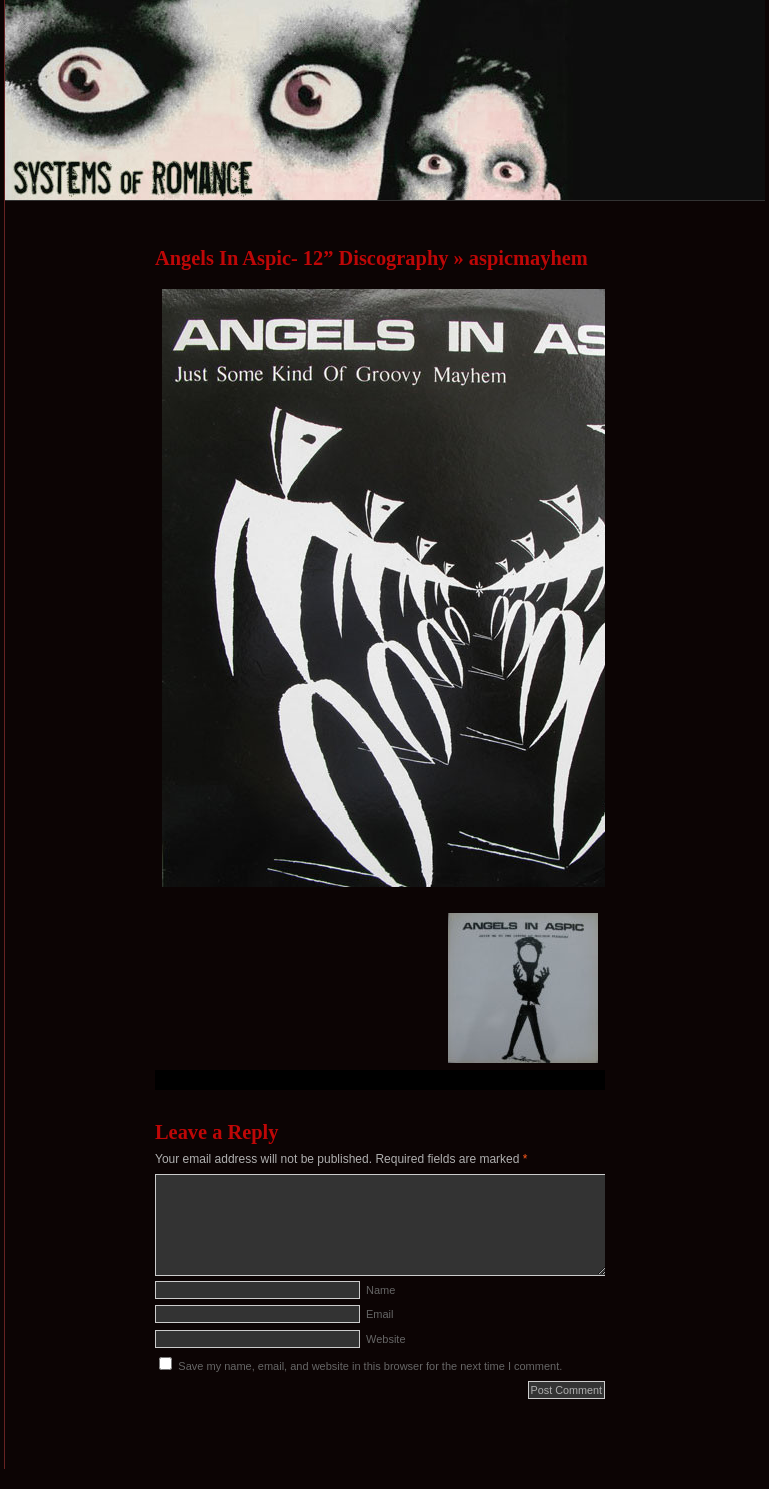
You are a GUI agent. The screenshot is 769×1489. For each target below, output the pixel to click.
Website (386, 1339)
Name (380, 1290)
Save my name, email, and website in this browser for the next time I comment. (370, 1366)
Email (380, 1314)
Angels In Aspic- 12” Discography (301, 258)
